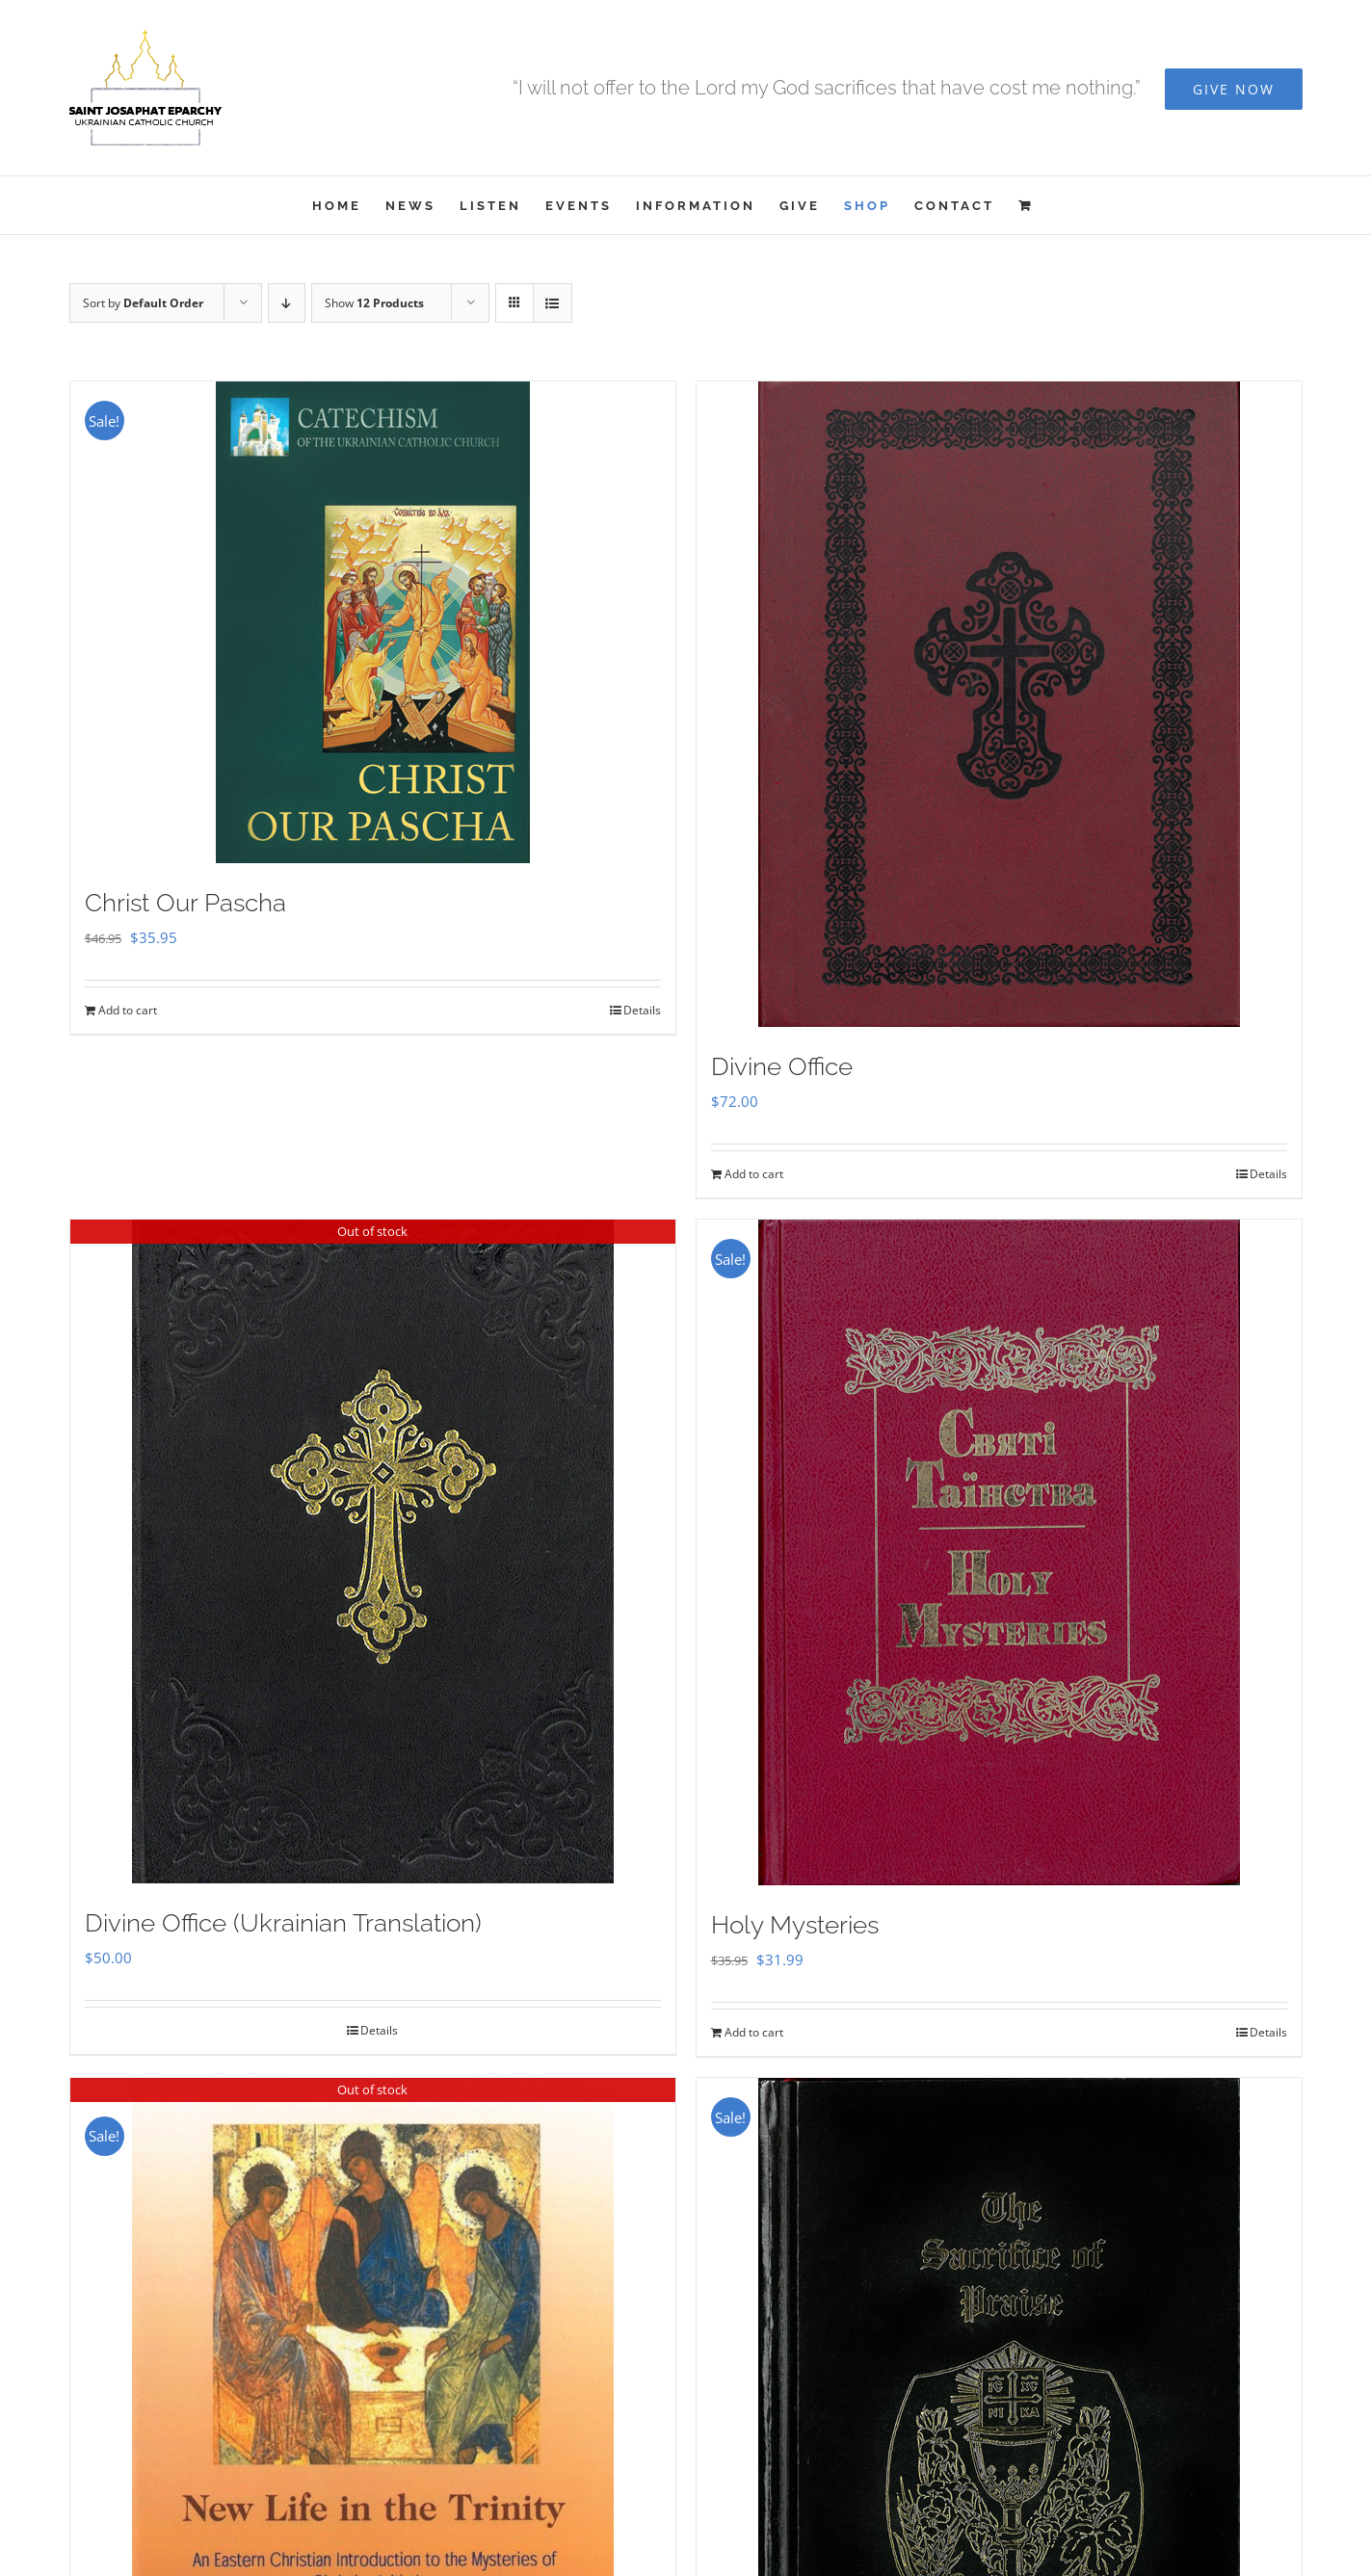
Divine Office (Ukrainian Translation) (283, 1922)
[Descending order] (286, 303)
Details (642, 1010)
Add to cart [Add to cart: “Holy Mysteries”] (754, 2032)
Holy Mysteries (795, 1924)
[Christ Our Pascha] (372, 622)
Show (374, 303)
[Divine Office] (999, 704)
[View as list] (552, 303)
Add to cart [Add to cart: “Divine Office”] (754, 1174)
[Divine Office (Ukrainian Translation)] (372, 1551)
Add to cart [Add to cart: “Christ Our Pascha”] (127, 1010)
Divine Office (782, 1066)
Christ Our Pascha (185, 902)
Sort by (143, 303)
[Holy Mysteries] (999, 1552)
